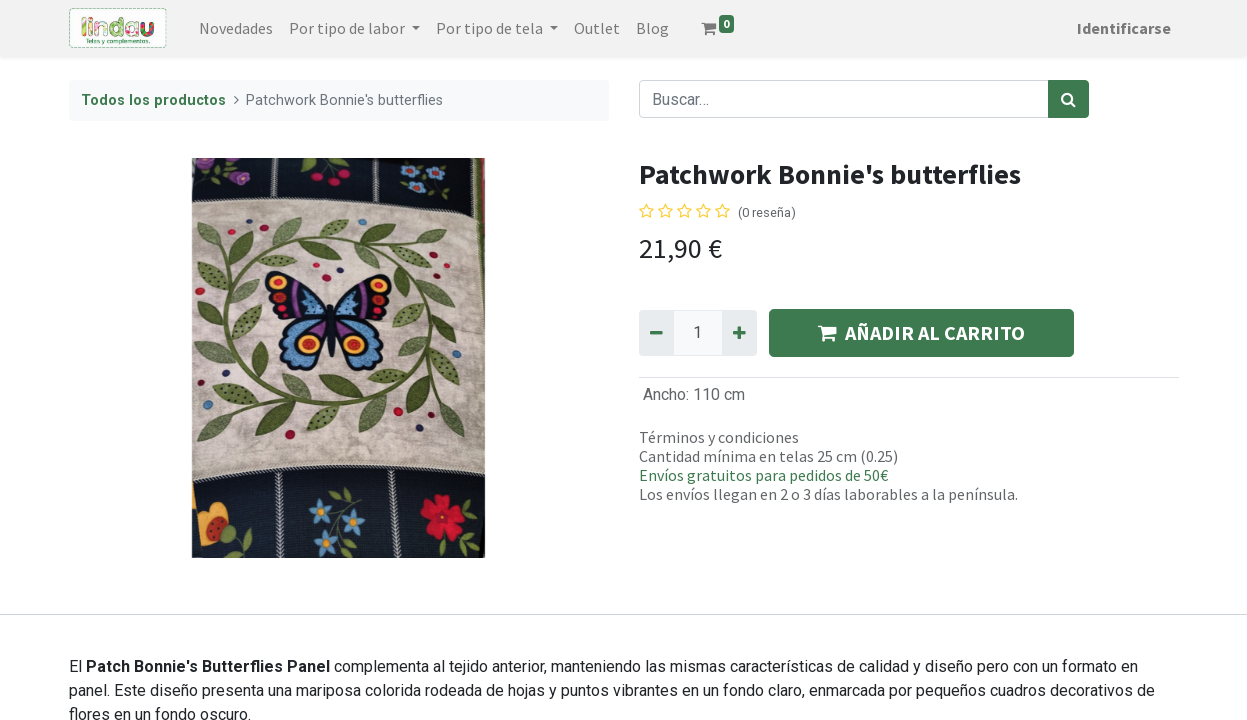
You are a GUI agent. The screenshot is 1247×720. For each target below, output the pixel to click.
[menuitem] (236, 28)
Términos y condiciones (719, 437)
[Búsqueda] (1068, 99)
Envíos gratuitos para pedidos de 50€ (763, 475)
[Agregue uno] (739, 333)
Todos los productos (153, 100)
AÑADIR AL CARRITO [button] (921, 332)
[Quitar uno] (656, 333)
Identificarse (1124, 28)
